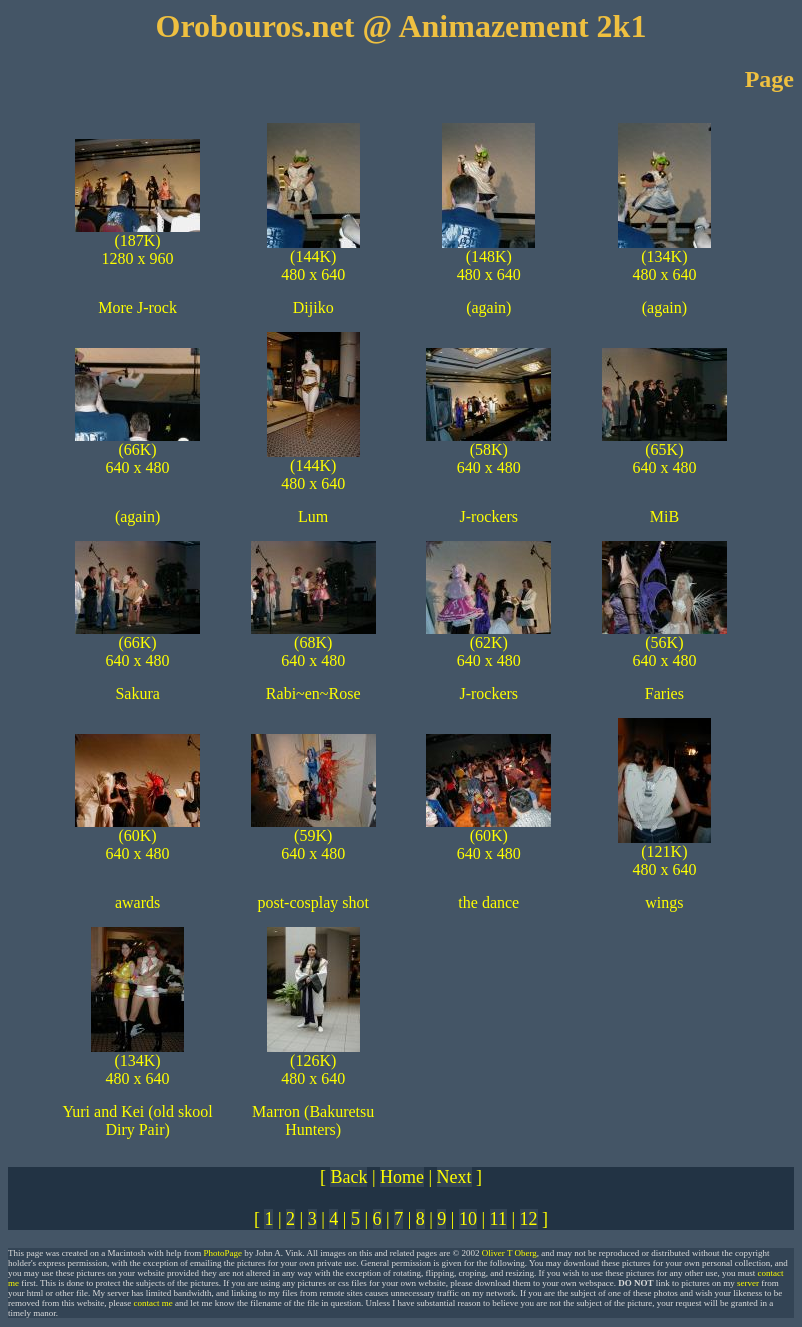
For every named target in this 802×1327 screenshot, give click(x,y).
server (748, 1283)
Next (454, 1177)
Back (348, 1177)
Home (402, 1177)
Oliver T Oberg (509, 1253)
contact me (152, 1303)
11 (498, 1219)
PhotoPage (222, 1253)
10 (468, 1219)
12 (529, 1219)
